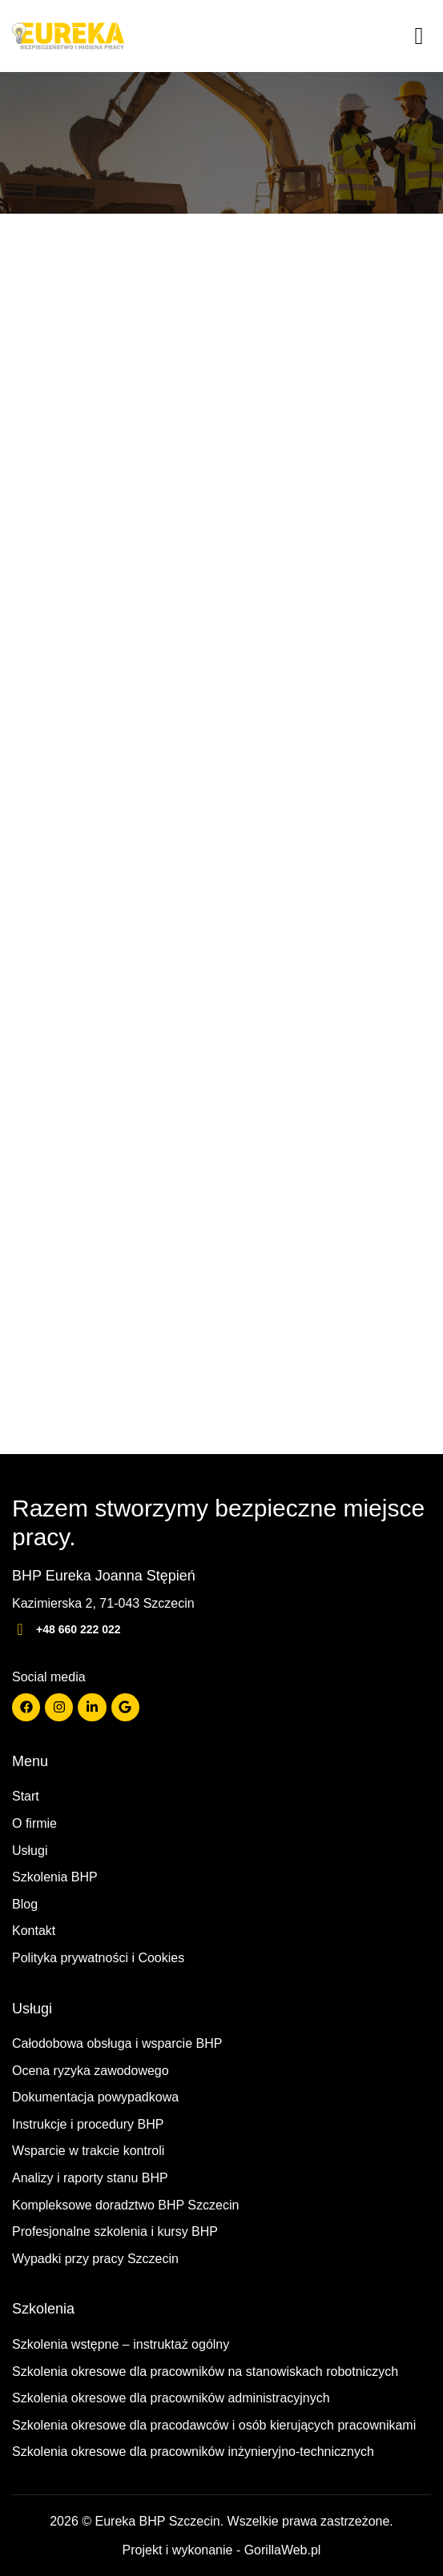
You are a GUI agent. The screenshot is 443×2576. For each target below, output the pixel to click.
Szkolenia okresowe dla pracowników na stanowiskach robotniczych (205, 2371)
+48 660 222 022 (78, 1629)
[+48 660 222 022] (20, 1629)
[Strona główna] (68, 36)
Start (25, 1796)
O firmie (34, 1823)
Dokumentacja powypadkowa (95, 2097)
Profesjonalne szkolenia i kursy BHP (115, 2231)
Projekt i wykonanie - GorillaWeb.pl (222, 2550)
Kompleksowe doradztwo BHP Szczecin (125, 2205)
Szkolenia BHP (55, 1877)
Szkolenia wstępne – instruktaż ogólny (120, 2344)
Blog (25, 1904)
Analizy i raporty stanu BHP (90, 2178)
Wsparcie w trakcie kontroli (88, 2150)
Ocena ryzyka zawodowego (90, 2070)
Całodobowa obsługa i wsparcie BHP (117, 2043)
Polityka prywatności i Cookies (98, 1958)
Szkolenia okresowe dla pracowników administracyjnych (171, 2398)
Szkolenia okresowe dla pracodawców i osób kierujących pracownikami (214, 2425)
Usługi (29, 1850)
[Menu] (419, 36)
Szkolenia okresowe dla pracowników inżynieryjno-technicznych (193, 2451)
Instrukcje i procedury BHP (87, 2124)
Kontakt (33, 1930)
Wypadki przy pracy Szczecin (95, 2259)
